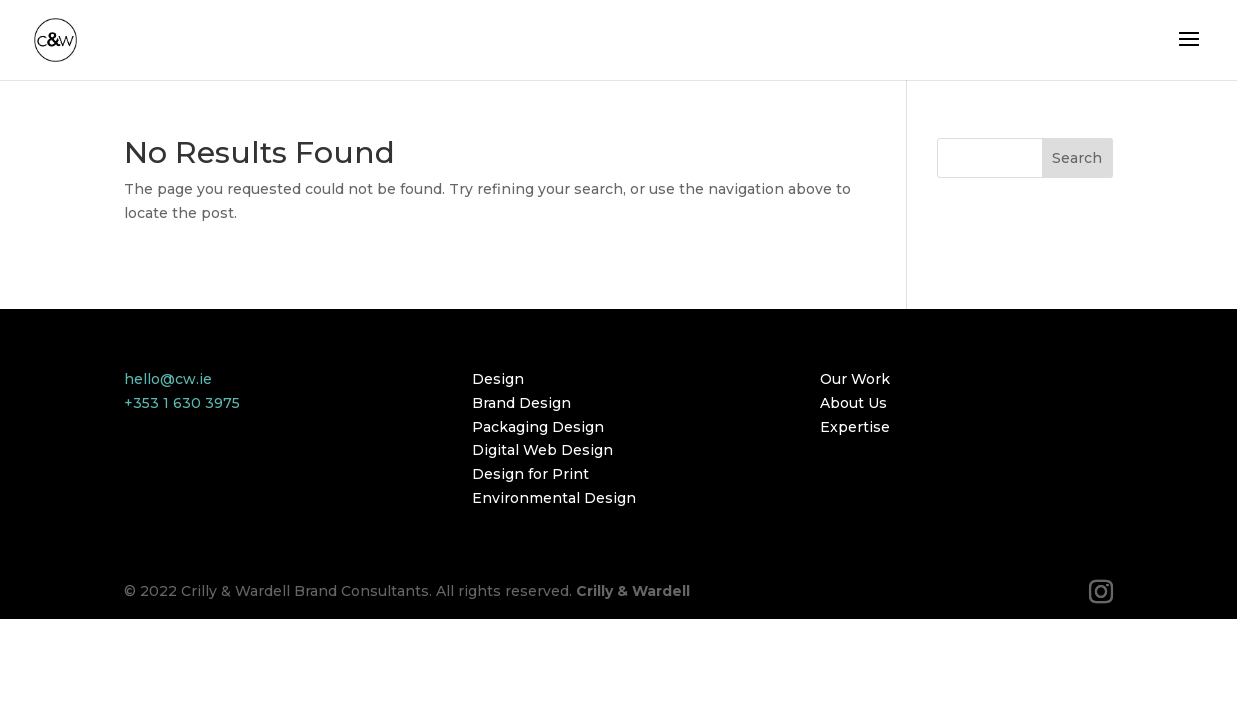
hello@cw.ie (168, 379)
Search (1077, 158)
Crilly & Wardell (633, 591)
